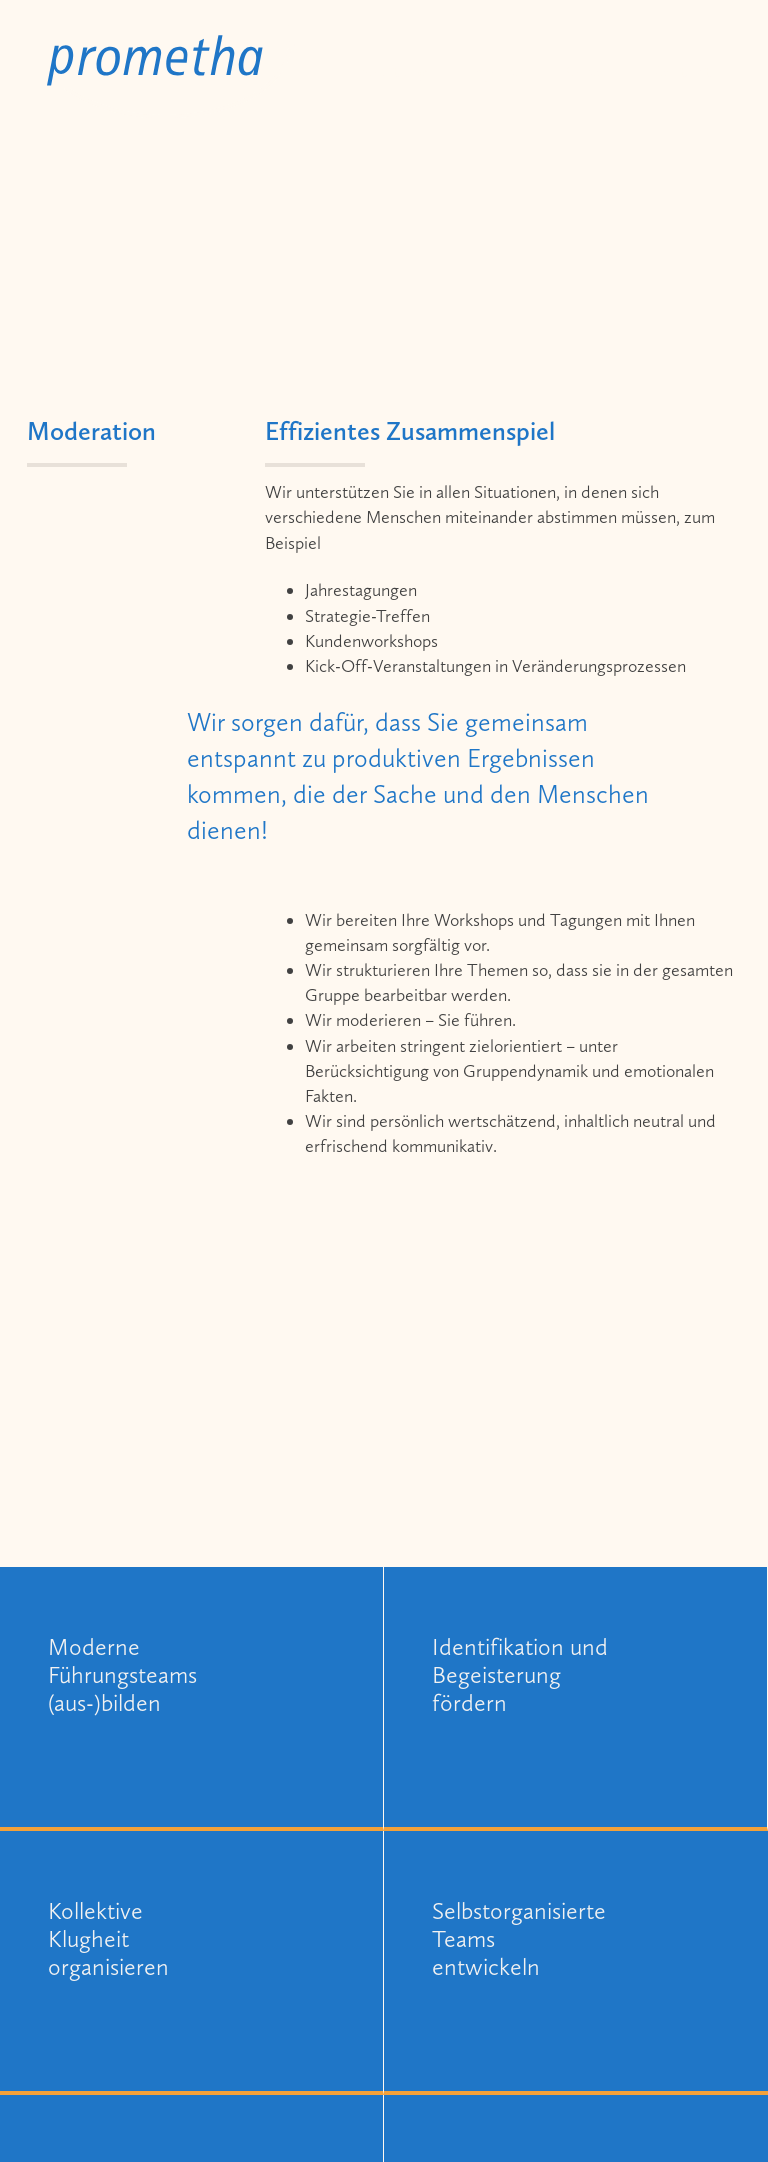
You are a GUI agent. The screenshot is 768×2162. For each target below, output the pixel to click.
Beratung (392, 72)
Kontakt (680, 72)
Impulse (493, 72)
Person (586, 72)
